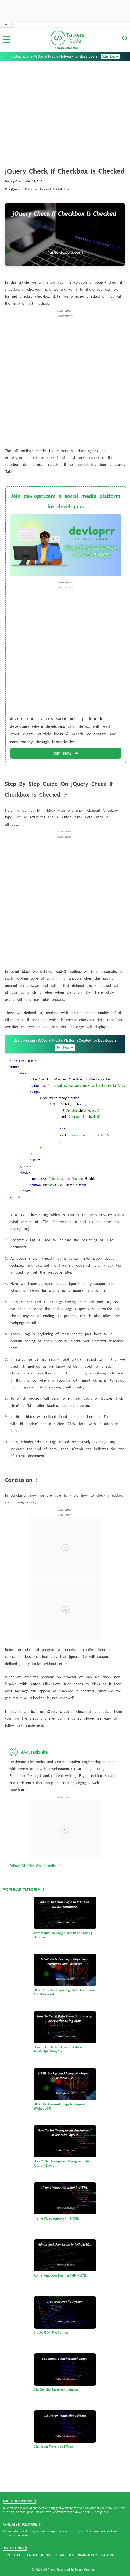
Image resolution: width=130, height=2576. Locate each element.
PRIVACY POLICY (87, 2555)
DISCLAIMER (107, 2555)
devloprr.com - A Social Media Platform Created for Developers (65, 1044)
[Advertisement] (65, 134)
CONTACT (32, 2555)
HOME (7, 2555)
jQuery (15, 189)
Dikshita (63, 189)
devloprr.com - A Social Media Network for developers (65, 56)
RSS (71, 2555)
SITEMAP (60, 2555)
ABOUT (18, 2555)
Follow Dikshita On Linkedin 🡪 (35, 1865)
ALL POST (46, 2555)
